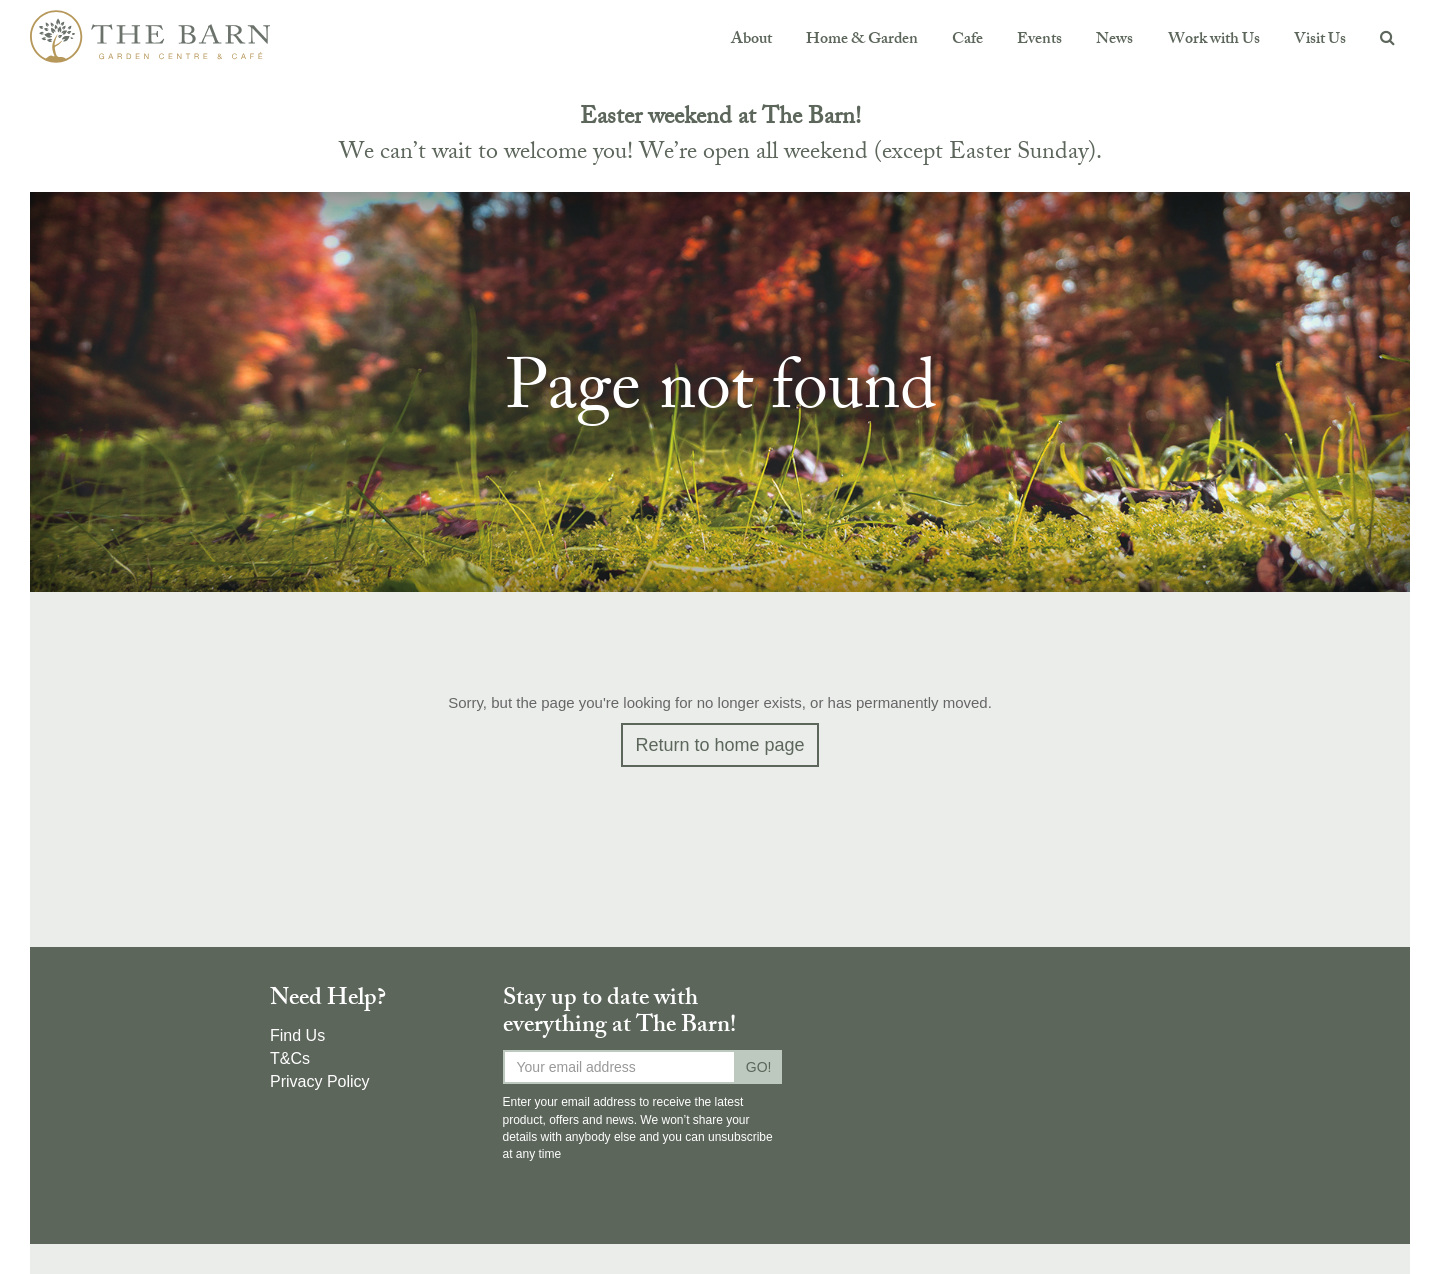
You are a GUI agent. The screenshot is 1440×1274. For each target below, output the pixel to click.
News (1114, 40)
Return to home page (719, 745)
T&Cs (290, 1058)
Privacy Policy (320, 1081)
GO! (759, 1067)
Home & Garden (862, 40)
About (751, 40)
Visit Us (1320, 40)
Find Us (297, 1035)
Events (1039, 40)
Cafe (967, 40)
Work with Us (1214, 40)
